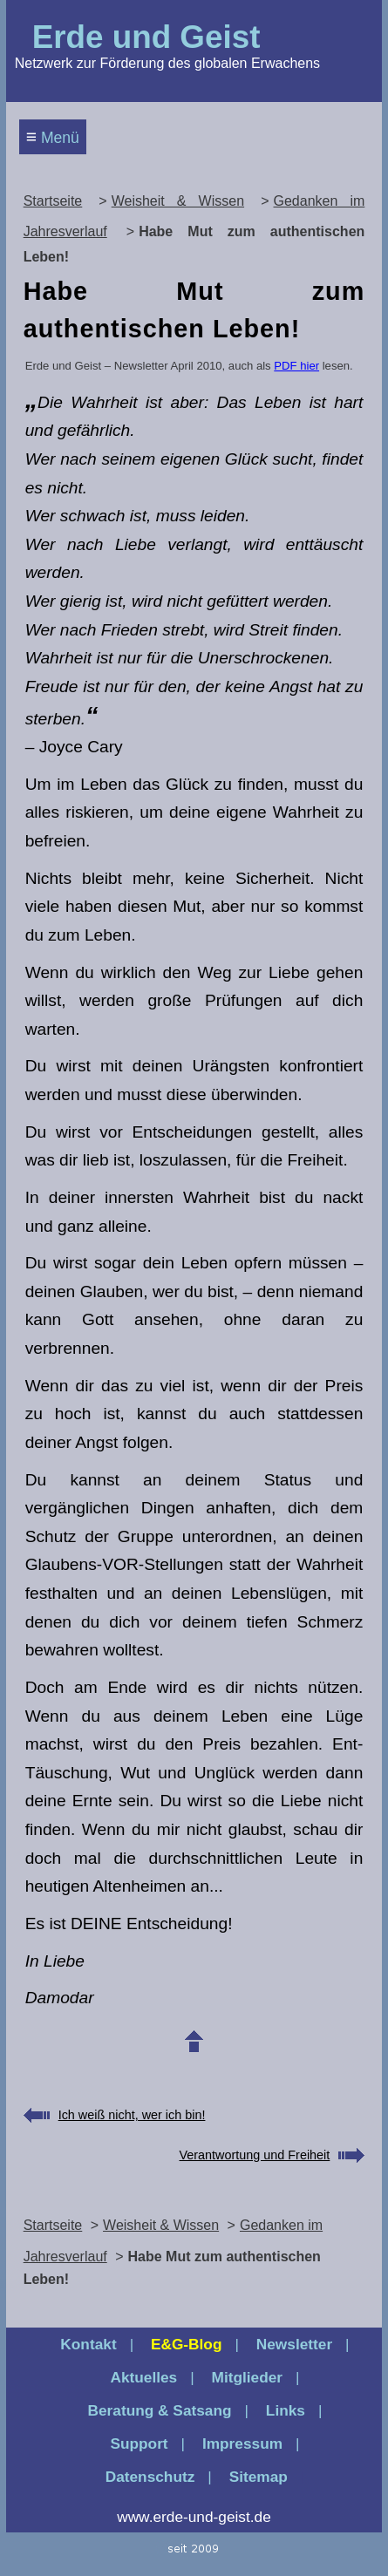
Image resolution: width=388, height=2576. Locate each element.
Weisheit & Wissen (178, 201)
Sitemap (258, 2476)
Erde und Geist (146, 37)
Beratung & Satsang (160, 2410)
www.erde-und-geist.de (194, 2516)
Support (138, 2443)
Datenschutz (150, 2476)
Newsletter (294, 2344)
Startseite (53, 201)
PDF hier (296, 365)
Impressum (242, 2443)
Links (285, 2410)
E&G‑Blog (186, 2344)
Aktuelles (143, 2377)
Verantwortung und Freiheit (255, 2155)
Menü (52, 136)
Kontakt (88, 2344)
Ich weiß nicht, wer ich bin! (132, 2115)
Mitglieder (247, 2377)
